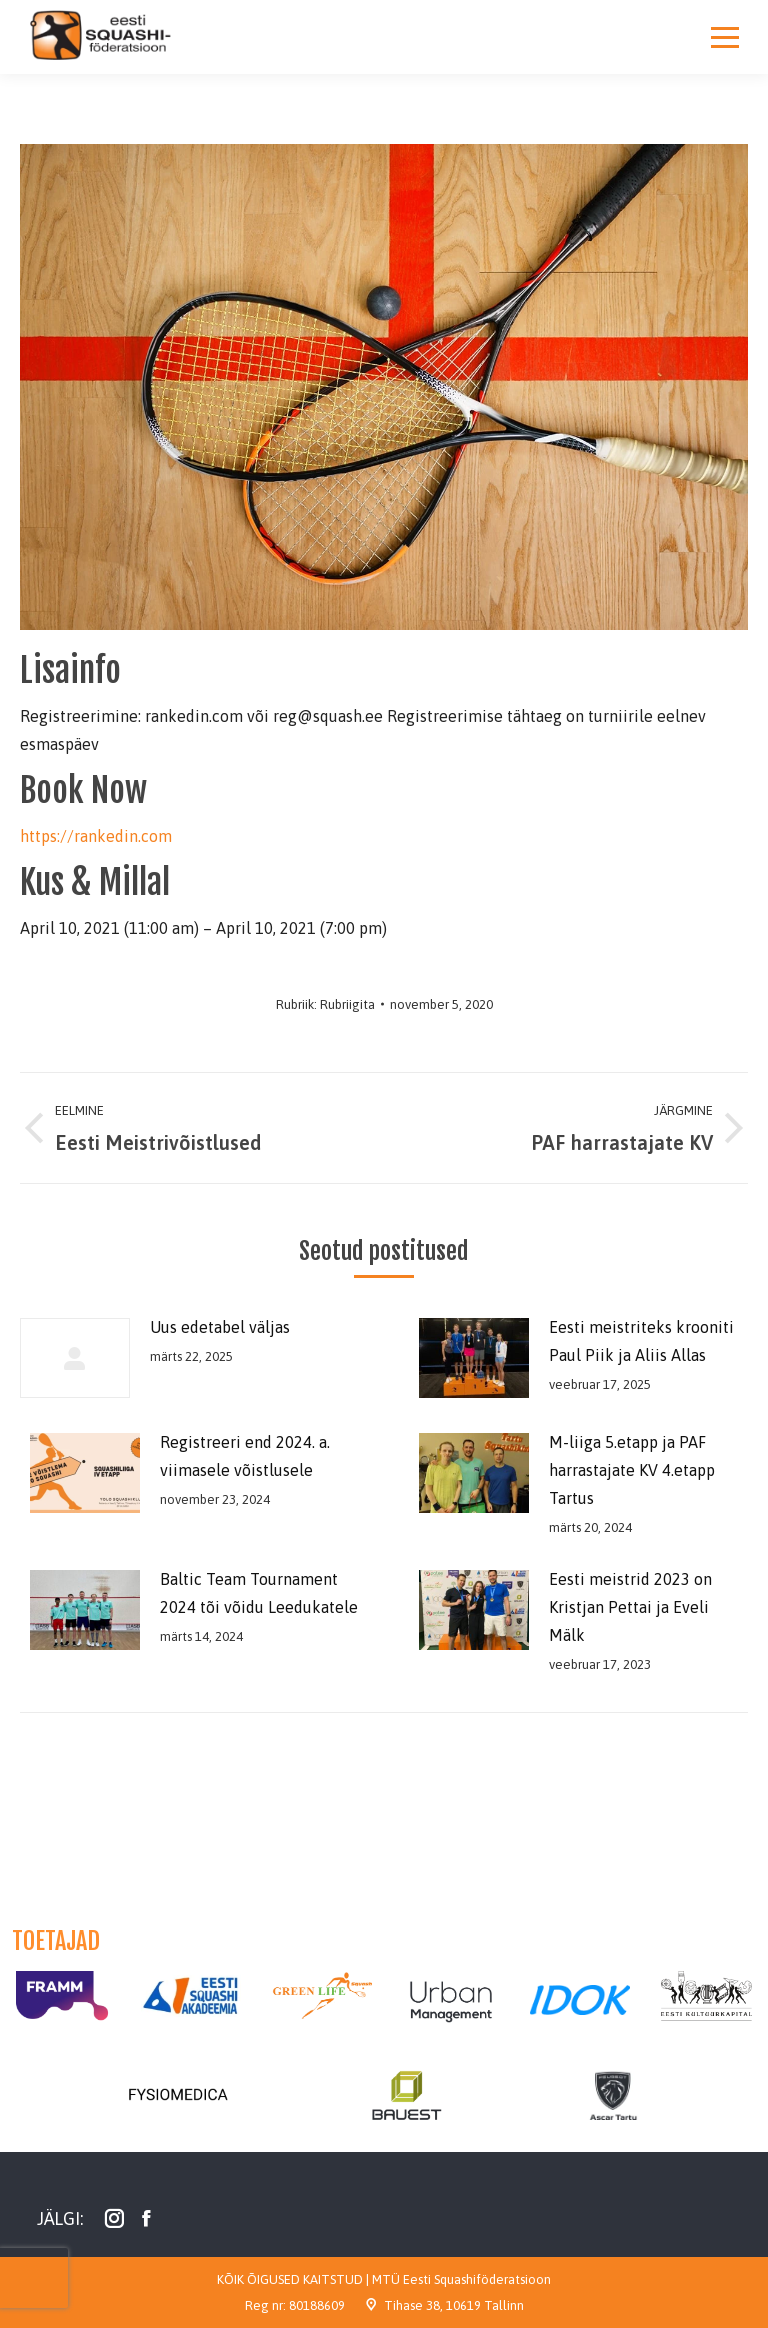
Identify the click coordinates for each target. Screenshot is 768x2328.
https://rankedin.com (96, 836)
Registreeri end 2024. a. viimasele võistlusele (245, 1456)
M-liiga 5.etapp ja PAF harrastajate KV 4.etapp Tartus (632, 1470)
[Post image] (75, 1358)
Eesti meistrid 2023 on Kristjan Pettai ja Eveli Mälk (630, 1607)
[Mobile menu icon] (725, 37)
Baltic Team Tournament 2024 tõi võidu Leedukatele (259, 1593)
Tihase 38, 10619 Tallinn (454, 2305)
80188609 (317, 2305)
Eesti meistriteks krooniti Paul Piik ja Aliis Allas (641, 1341)
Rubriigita (347, 1004)
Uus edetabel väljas (220, 1327)
